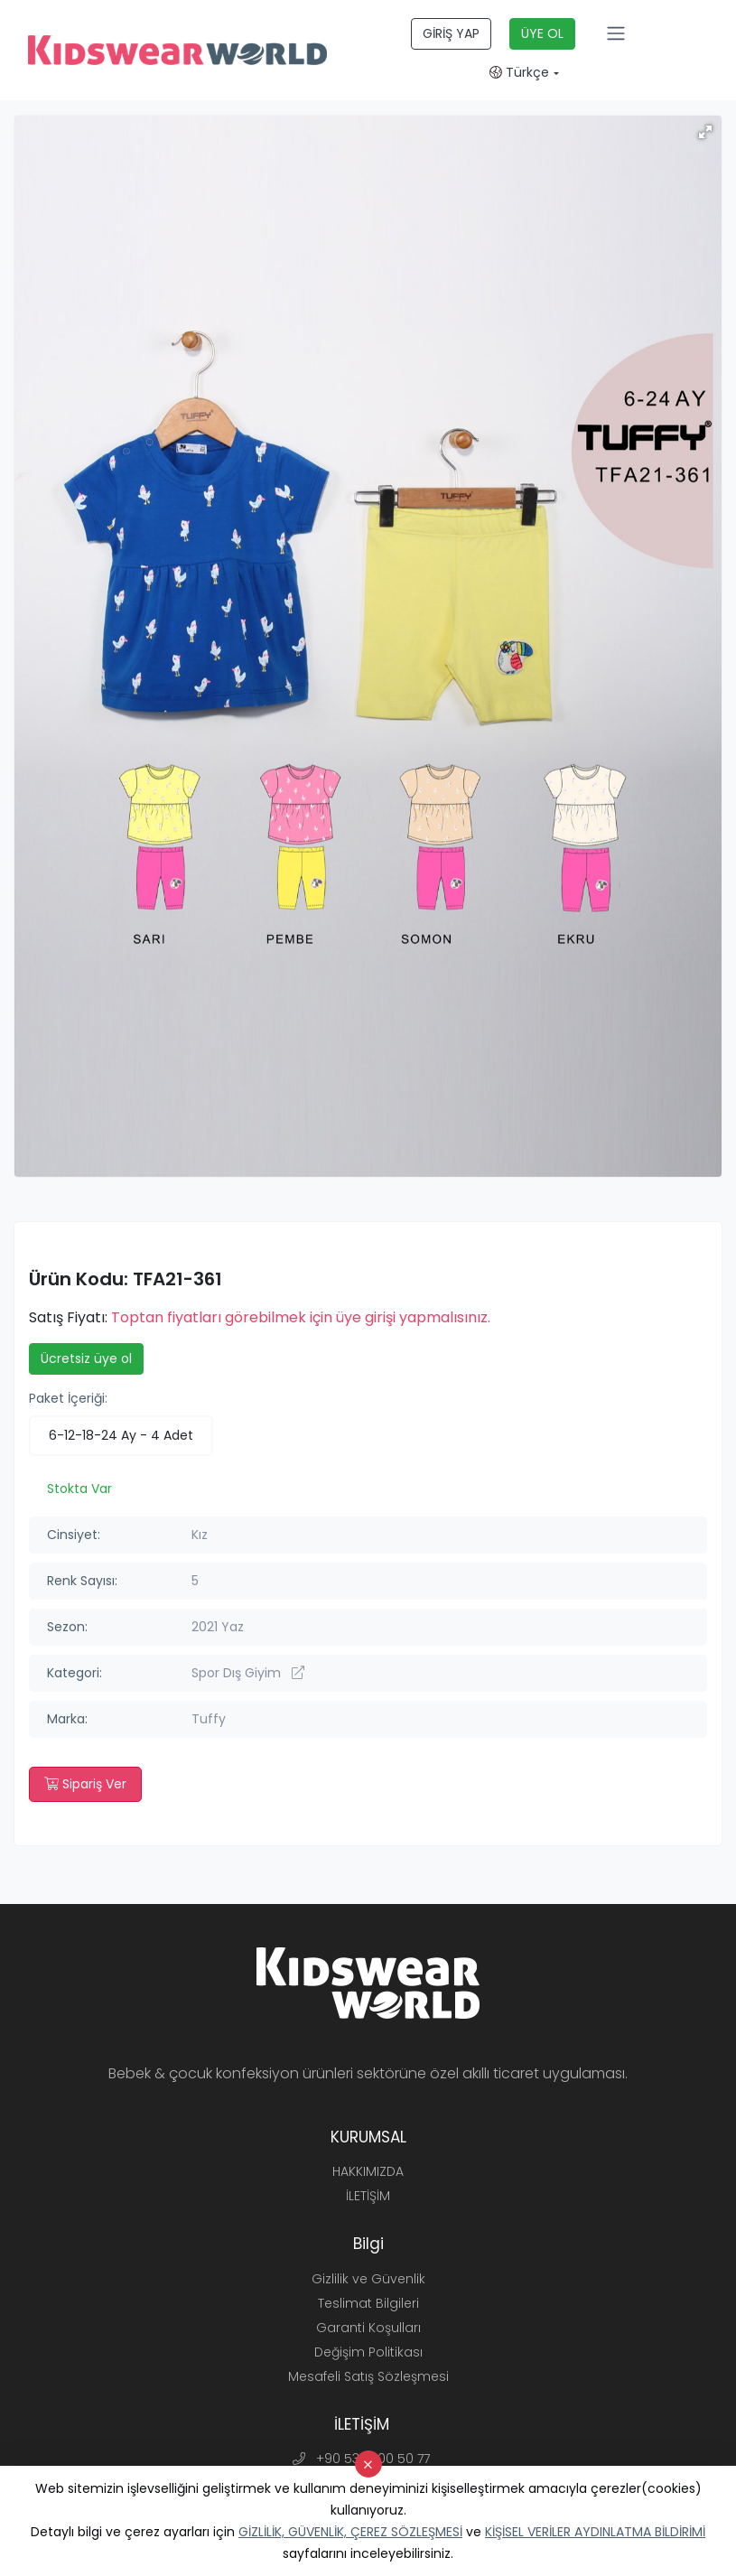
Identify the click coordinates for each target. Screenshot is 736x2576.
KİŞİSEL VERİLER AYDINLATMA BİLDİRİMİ (595, 2532)
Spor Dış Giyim (247, 1673)
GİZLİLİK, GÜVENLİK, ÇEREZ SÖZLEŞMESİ (350, 2532)
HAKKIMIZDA (368, 2171)
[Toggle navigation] (615, 33)
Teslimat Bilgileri (368, 2303)
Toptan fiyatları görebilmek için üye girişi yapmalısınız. (300, 1317)
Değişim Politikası (368, 2352)
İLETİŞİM (368, 2196)
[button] (705, 131)
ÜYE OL (542, 33)
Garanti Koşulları (368, 2328)
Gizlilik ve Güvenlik (368, 2279)
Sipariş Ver (85, 1784)
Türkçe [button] (519, 72)
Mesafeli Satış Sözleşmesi (368, 2376)
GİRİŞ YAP (451, 33)
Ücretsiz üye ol (86, 1358)
